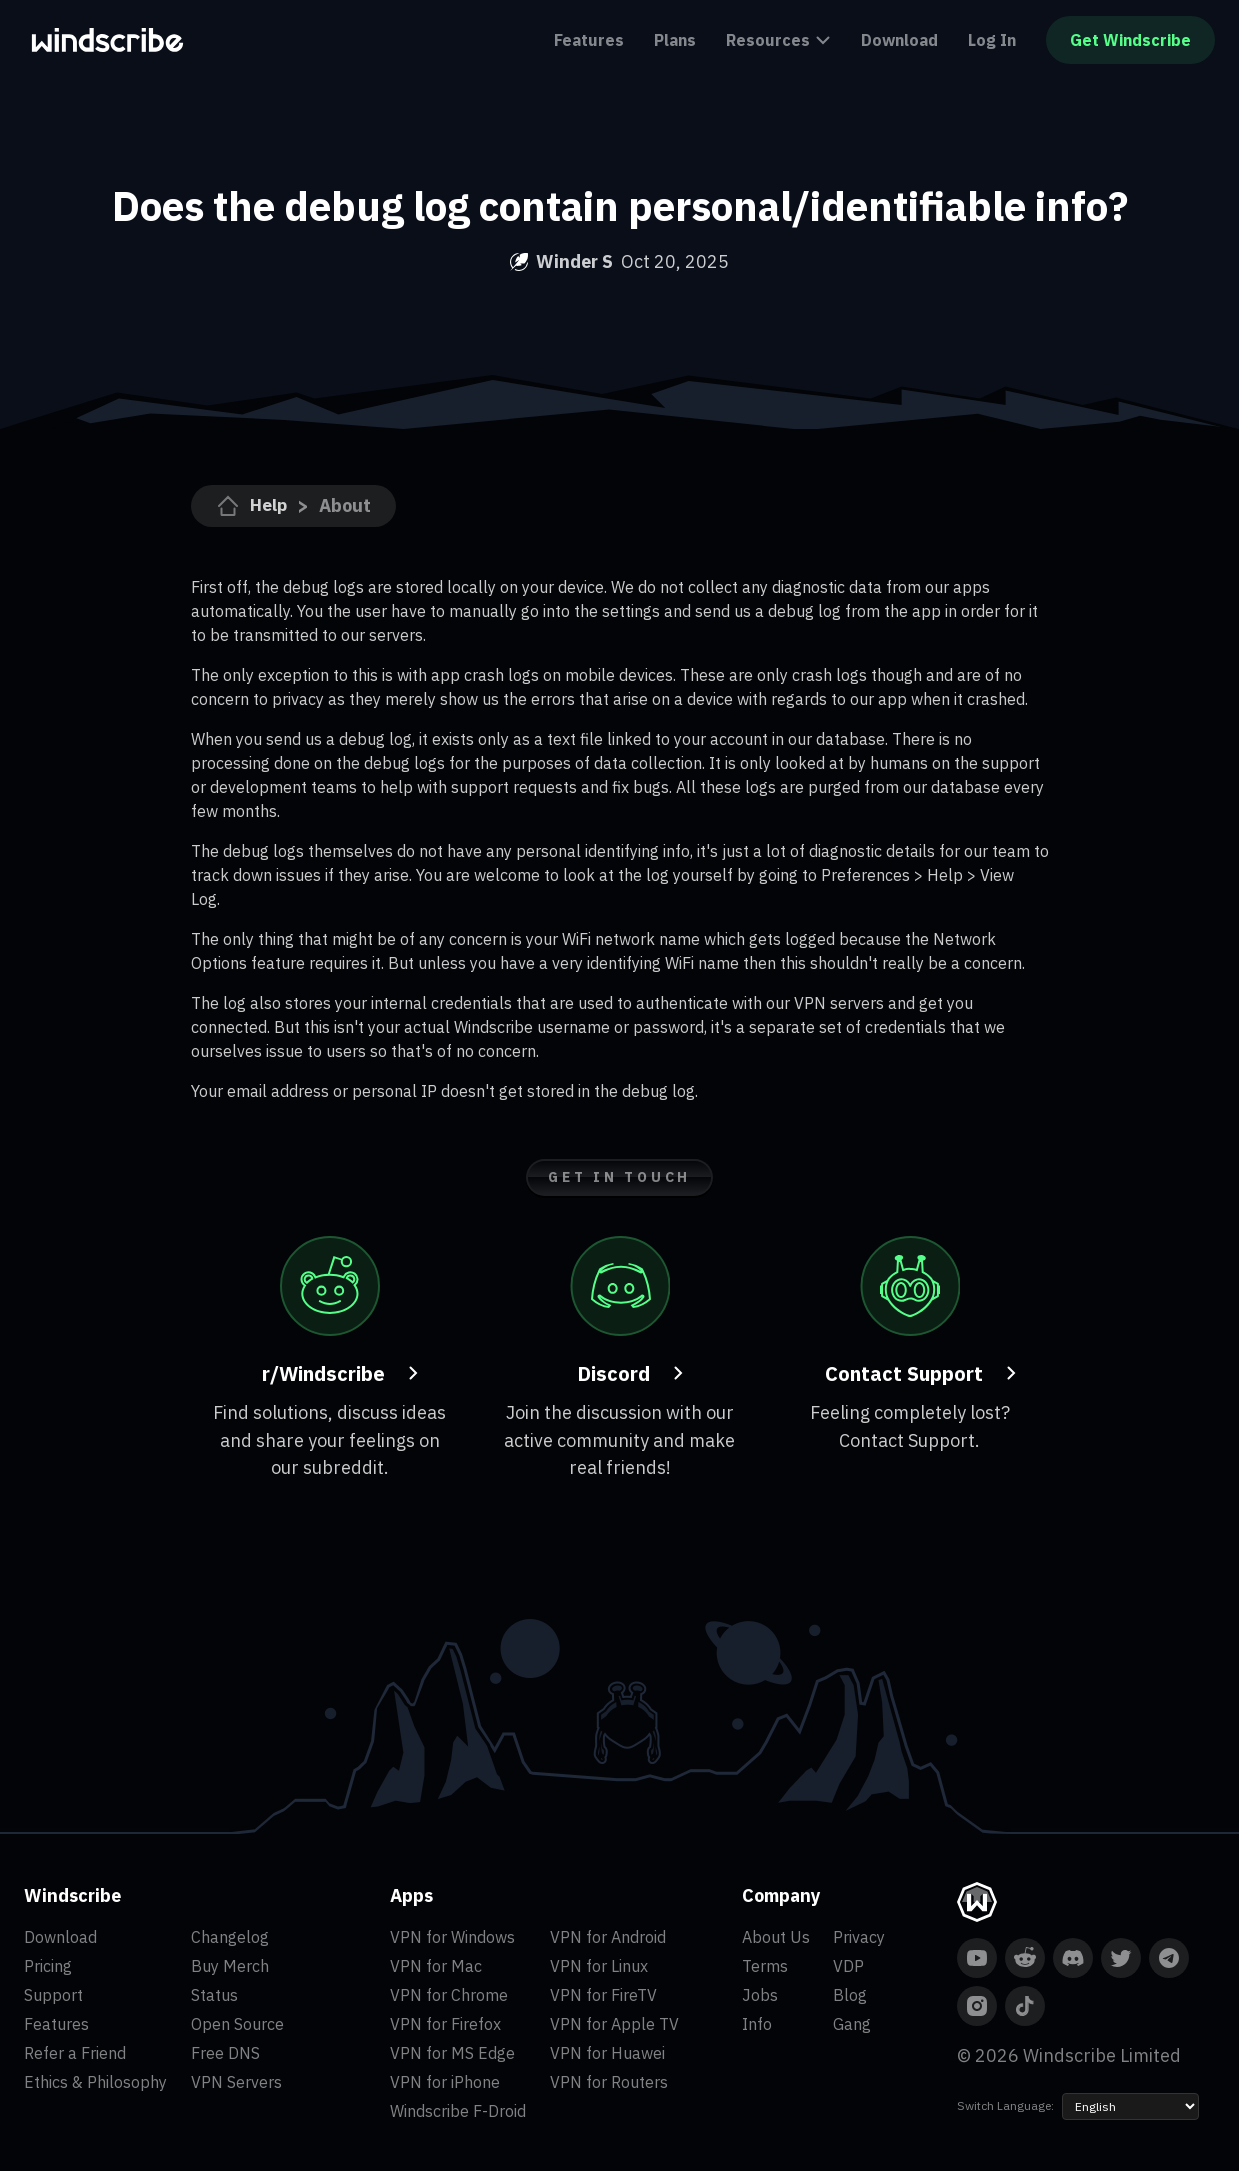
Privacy (859, 1937)
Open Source (237, 2024)
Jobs (760, 1995)
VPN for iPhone (445, 2082)
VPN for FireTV (603, 1995)
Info (757, 2024)
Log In (992, 40)
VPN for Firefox (445, 2024)
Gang (852, 2024)
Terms (765, 1966)
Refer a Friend (75, 2053)
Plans (675, 40)
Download (899, 40)
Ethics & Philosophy (95, 2082)
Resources (778, 40)
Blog (850, 1995)
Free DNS (225, 2053)
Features (589, 40)
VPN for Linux (599, 1966)
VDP (848, 1966)
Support (53, 1995)
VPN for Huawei (607, 2053)
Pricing (48, 1966)
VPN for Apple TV (614, 2024)
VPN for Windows (452, 1937)
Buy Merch (230, 1966)
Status (214, 1995)
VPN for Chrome (449, 1995)
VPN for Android (608, 1937)
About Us (776, 1937)
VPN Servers (236, 2082)
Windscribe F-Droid (458, 2111)
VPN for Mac (436, 1966)
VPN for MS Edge (452, 2053)
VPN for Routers (609, 2082)
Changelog (230, 1937)
